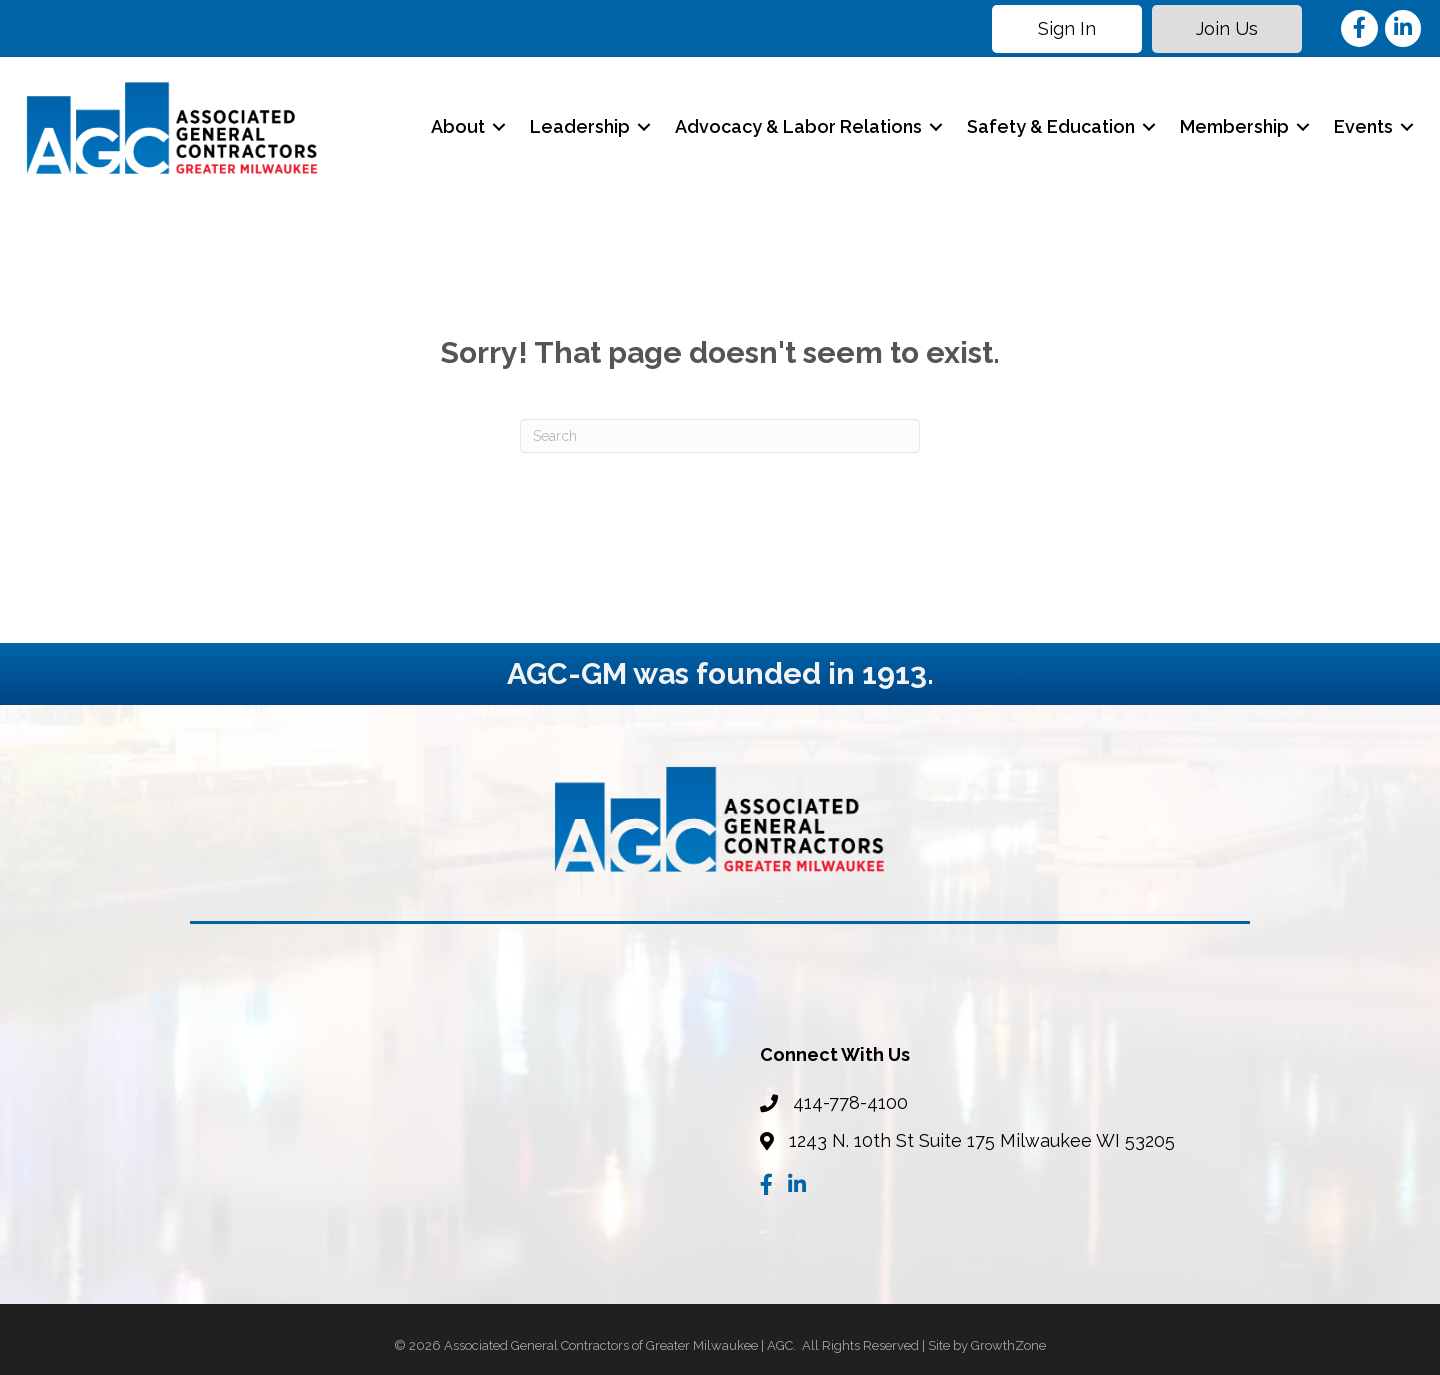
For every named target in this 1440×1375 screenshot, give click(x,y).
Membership (1232, 126)
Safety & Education (1049, 126)
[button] (1066, 28)
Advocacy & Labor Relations (796, 126)
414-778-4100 (850, 1102)
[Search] (720, 436)
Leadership (578, 126)
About (456, 126)
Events (1361, 126)
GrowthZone (1008, 1344)
